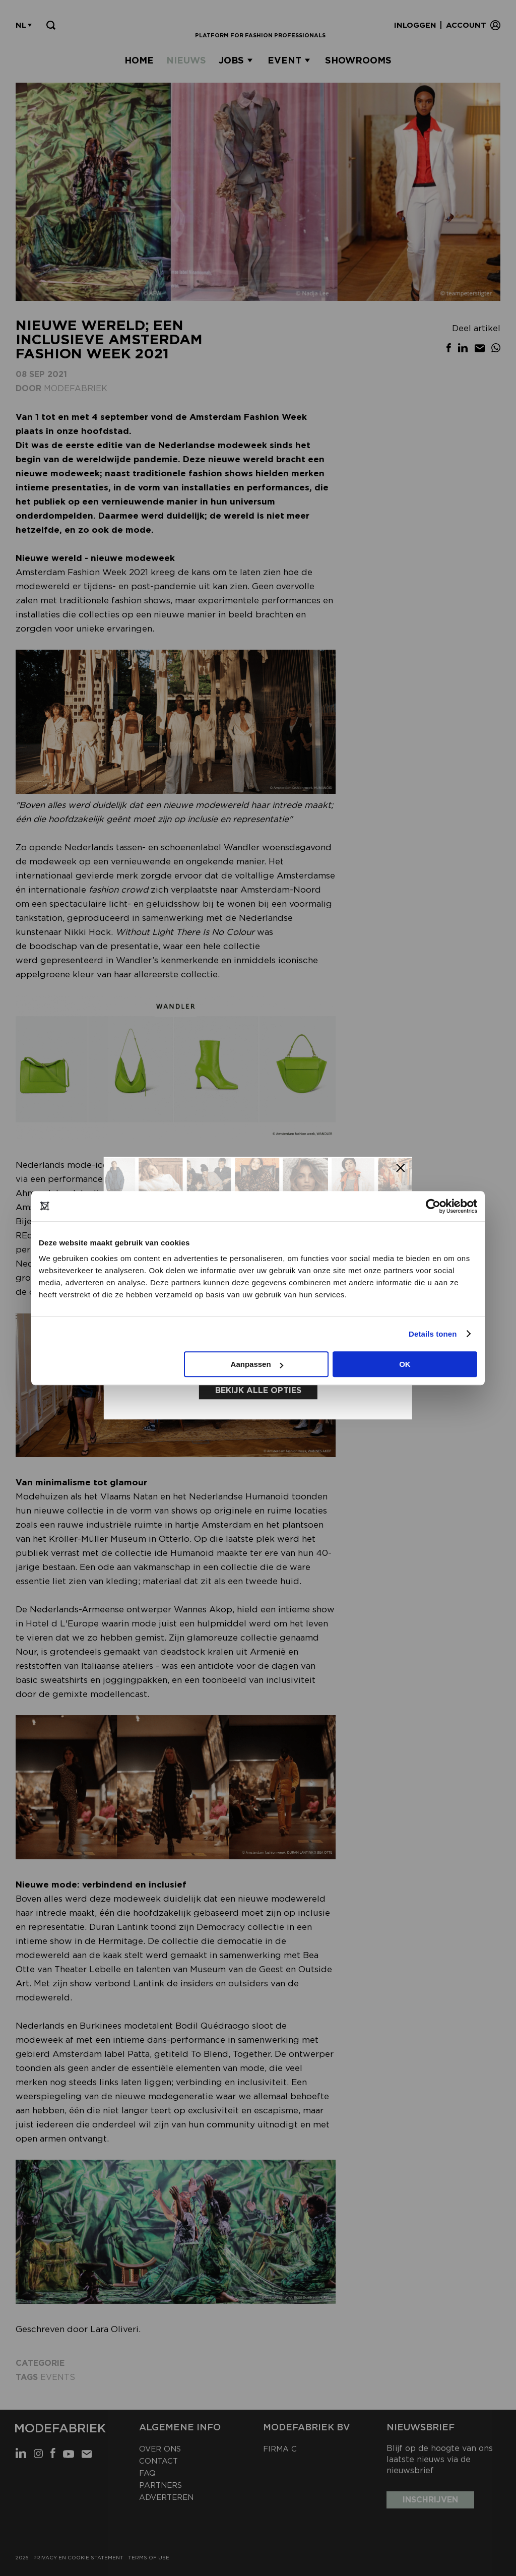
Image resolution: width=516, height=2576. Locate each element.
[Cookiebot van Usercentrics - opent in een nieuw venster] (433, 1206)
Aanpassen (257, 1364)
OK (405, 1364)
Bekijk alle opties (258, 1389)
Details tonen (433, 1334)
